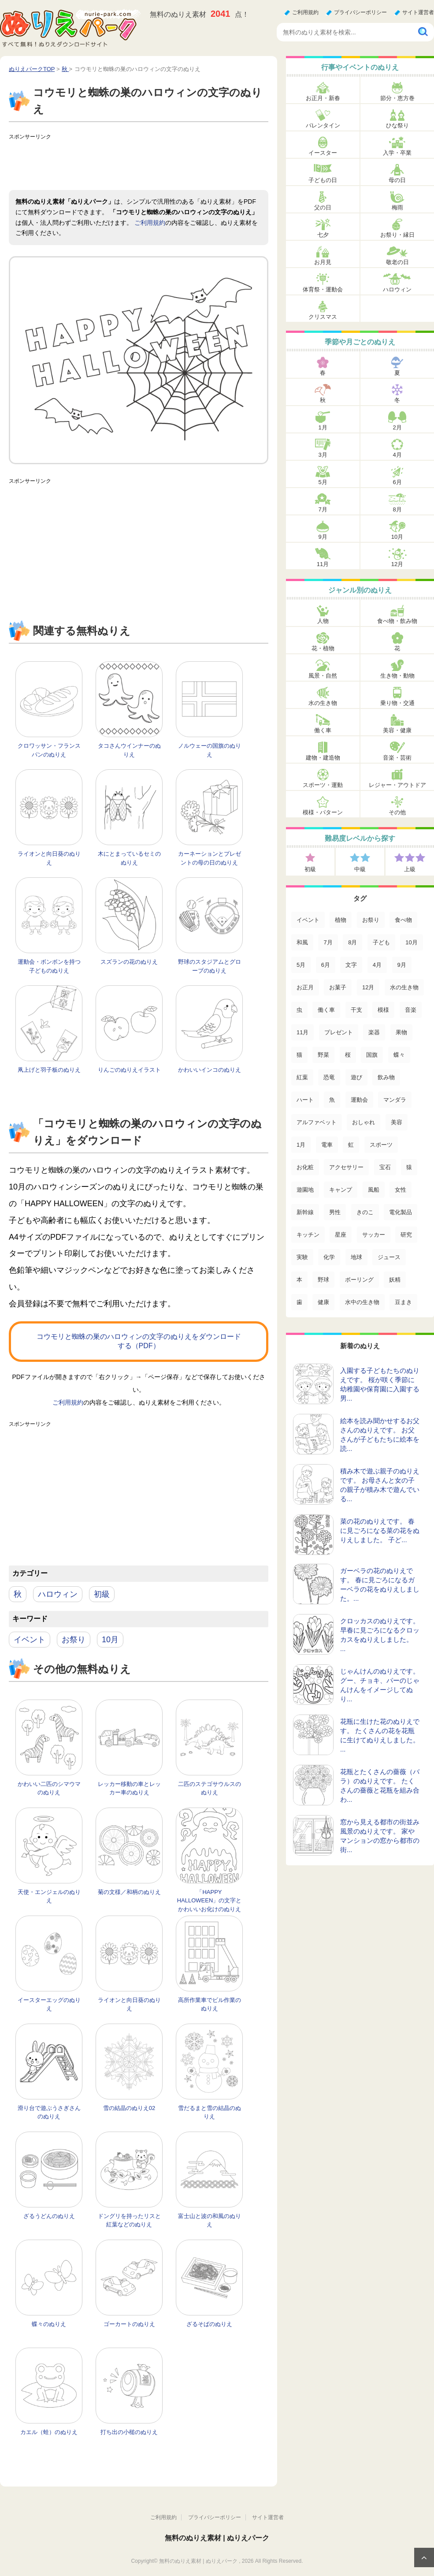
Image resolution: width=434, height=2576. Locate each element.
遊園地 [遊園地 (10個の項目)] (305, 1189)
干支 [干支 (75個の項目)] (356, 1010)
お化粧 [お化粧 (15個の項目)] (305, 1167)
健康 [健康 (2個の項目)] (323, 1302)
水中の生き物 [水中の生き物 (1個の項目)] (362, 1302)
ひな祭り (397, 125)
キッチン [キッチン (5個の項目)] (308, 1234)
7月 (322, 509)
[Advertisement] (169, 163)
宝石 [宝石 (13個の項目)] (385, 1167)
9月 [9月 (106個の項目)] (401, 965)
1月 (322, 427)
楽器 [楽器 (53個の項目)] (374, 1032)
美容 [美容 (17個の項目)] (396, 1122)
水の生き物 (322, 703)
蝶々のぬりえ (49, 2324)
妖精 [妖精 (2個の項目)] (395, 1279)
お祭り (73, 1639)
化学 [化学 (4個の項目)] (329, 1257)
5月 (322, 482)
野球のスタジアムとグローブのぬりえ (209, 966)
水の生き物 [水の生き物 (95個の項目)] (404, 987)
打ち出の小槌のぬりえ (129, 2432)
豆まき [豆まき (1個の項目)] (403, 1302)
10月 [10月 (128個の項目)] (411, 942)
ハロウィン (58, 1594)
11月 (323, 564)
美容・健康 (397, 730)
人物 (323, 621)
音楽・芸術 (397, 757)
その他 (397, 812)
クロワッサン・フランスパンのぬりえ (49, 750)
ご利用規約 (305, 12)
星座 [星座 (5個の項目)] (340, 1234)
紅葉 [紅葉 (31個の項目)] (302, 1077)
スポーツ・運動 (323, 785)
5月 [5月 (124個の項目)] (301, 965)
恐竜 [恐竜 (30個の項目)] (329, 1077)
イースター (322, 152)
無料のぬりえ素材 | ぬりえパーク (217, 2538)
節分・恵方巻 (397, 98)
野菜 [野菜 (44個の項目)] (323, 1054)
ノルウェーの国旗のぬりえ (209, 750)
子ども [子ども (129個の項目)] (381, 942)
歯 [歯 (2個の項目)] (299, 1302)
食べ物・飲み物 (397, 621)
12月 (397, 564)
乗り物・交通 (397, 703)
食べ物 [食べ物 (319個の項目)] (403, 920)
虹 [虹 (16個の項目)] (351, 1144)
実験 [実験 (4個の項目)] (302, 1257)
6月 (397, 482)
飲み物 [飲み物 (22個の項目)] (386, 1077)
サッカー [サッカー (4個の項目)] (373, 1234)
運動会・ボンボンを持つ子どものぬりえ (49, 966)
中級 (360, 869)
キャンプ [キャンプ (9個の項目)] (340, 1189)
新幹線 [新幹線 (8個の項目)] (305, 1212)
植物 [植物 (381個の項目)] (340, 920)
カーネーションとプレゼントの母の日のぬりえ (209, 858)
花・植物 (323, 648)
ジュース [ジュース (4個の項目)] (389, 1257)
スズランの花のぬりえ (129, 961)
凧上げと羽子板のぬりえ (49, 1069)
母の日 (397, 180)
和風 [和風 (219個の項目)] (302, 942)
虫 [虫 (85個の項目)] (299, 1010)
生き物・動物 (397, 675)
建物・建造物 (323, 757)
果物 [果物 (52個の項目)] (401, 1032)
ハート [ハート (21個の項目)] (305, 1099)
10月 (110, 1639)
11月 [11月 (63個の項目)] (302, 1032)
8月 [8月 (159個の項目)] (352, 942)
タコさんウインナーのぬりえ (129, 750)
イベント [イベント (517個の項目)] (308, 920)
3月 (322, 454)
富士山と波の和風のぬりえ (209, 2220)
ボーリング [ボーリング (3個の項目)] (359, 1279)
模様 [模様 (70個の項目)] (383, 1010)
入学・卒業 (397, 152)
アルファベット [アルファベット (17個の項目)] (317, 1122)
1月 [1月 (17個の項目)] (301, 1144)
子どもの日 (322, 180)
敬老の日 (397, 262)
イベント (29, 1639)
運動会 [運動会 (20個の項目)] (359, 1099)
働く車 (322, 730)
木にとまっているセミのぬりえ (129, 858)
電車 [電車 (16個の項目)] (327, 1144)
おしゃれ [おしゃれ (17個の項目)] (363, 1122)
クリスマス (322, 316)
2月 (397, 427)
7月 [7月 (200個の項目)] (327, 942)
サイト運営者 (418, 12)
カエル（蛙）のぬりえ (49, 2432)
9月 (322, 536)
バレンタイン (323, 125)
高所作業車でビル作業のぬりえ (209, 2004)
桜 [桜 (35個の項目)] (348, 1054)
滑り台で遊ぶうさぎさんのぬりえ (49, 2112)
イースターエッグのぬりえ (49, 2004)
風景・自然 (322, 675)
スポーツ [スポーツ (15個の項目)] (381, 1144)
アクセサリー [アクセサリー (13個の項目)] (346, 1167)
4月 (397, 454)
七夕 (323, 234)
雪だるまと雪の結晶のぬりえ (209, 2112)
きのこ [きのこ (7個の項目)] (365, 1212)
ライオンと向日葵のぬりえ (49, 858)
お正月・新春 (323, 98)
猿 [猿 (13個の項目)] (409, 1167)
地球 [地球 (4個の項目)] (356, 1257)
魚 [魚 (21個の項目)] (332, 1099)
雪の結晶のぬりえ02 (129, 2108)
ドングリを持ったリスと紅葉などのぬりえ (129, 2220)
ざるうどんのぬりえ (49, 2216)
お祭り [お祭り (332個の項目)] (370, 920)
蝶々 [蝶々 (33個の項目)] (399, 1054)
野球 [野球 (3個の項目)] (323, 1279)
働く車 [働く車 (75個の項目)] (326, 1010)
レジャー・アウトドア (397, 785)
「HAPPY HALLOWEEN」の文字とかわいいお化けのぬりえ (209, 1900)
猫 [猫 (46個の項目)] (299, 1054)
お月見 (322, 262)
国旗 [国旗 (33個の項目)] (372, 1054)
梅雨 (397, 207)
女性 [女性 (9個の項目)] (400, 1189)
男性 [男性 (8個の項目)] (335, 1212)
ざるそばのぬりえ (209, 2324)
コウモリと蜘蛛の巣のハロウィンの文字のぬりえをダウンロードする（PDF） (139, 1341)
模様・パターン (323, 812)
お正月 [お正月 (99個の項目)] (305, 987)
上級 (409, 869)
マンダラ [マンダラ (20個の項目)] (394, 1099)
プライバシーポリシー (360, 12)
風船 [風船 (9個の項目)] (373, 1189)
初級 (102, 1594)
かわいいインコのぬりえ (209, 1069)
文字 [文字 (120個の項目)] (351, 965)
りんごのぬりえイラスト (129, 1069)
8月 (397, 509)
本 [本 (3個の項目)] (299, 1279)
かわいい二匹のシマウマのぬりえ (49, 1788)
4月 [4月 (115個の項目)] (377, 965)
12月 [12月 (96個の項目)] (368, 987)
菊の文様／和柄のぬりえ (129, 1892)
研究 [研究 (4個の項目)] (406, 1234)
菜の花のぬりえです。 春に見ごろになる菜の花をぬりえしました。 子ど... (379, 1530)
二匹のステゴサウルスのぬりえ (209, 1788)
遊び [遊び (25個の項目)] (356, 1077)
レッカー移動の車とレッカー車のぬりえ (129, 1788)
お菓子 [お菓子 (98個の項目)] (337, 987)
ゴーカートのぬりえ (129, 2324)
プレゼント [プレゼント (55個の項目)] (338, 1032)
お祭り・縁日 (397, 234)
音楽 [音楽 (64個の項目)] (410, 1010)
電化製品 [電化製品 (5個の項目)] (400, 1212)
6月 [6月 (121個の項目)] (325, 965)
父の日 (322, 207)
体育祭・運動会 (323, 289)
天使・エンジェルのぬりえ (49, 1896)
